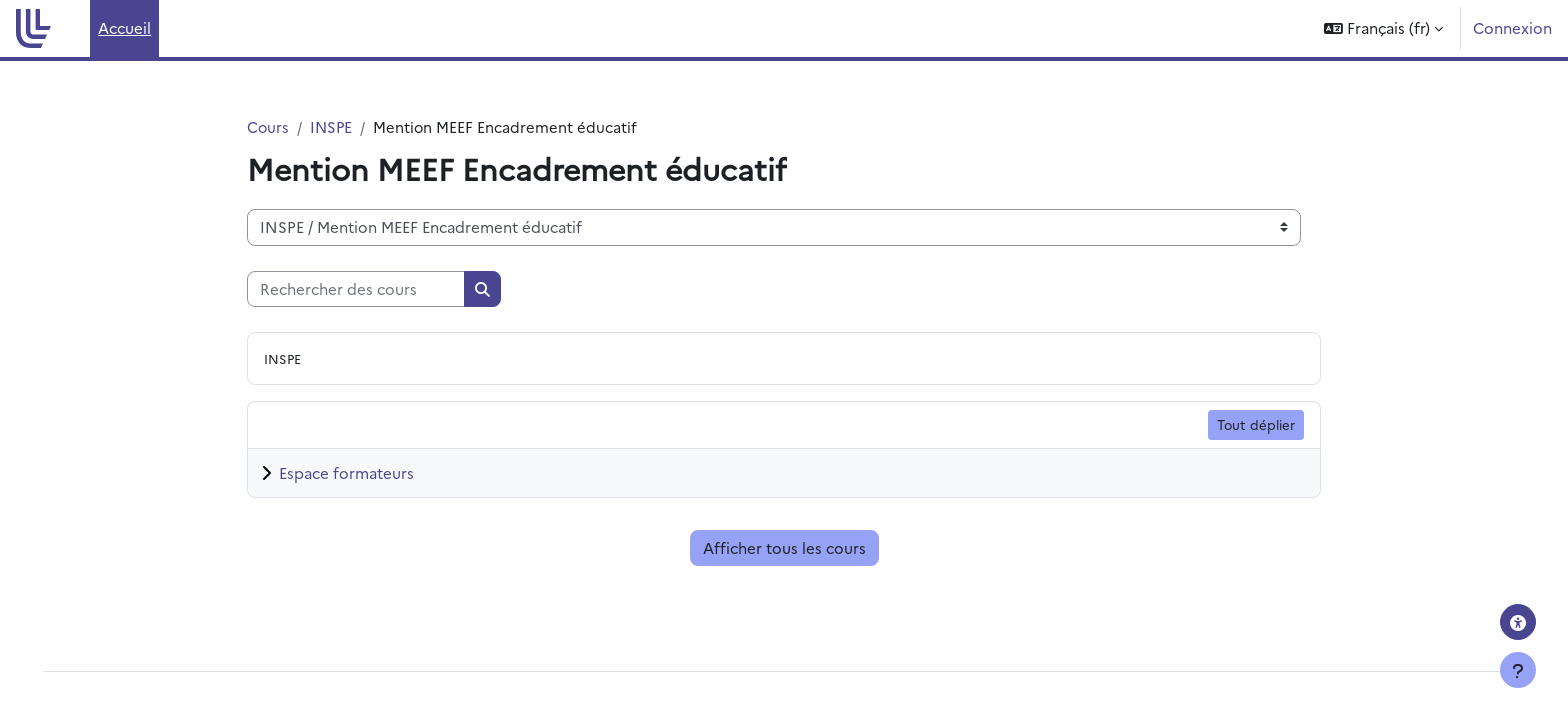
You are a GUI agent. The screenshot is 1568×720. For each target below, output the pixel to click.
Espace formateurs (346, 473)
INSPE (333, 126)
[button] (1383, 28)
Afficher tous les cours (784, 548)
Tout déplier (1256, 425)
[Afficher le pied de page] (1518, 670)
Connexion (1512, 27)
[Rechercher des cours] (356, 289)
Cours (268, 126)
